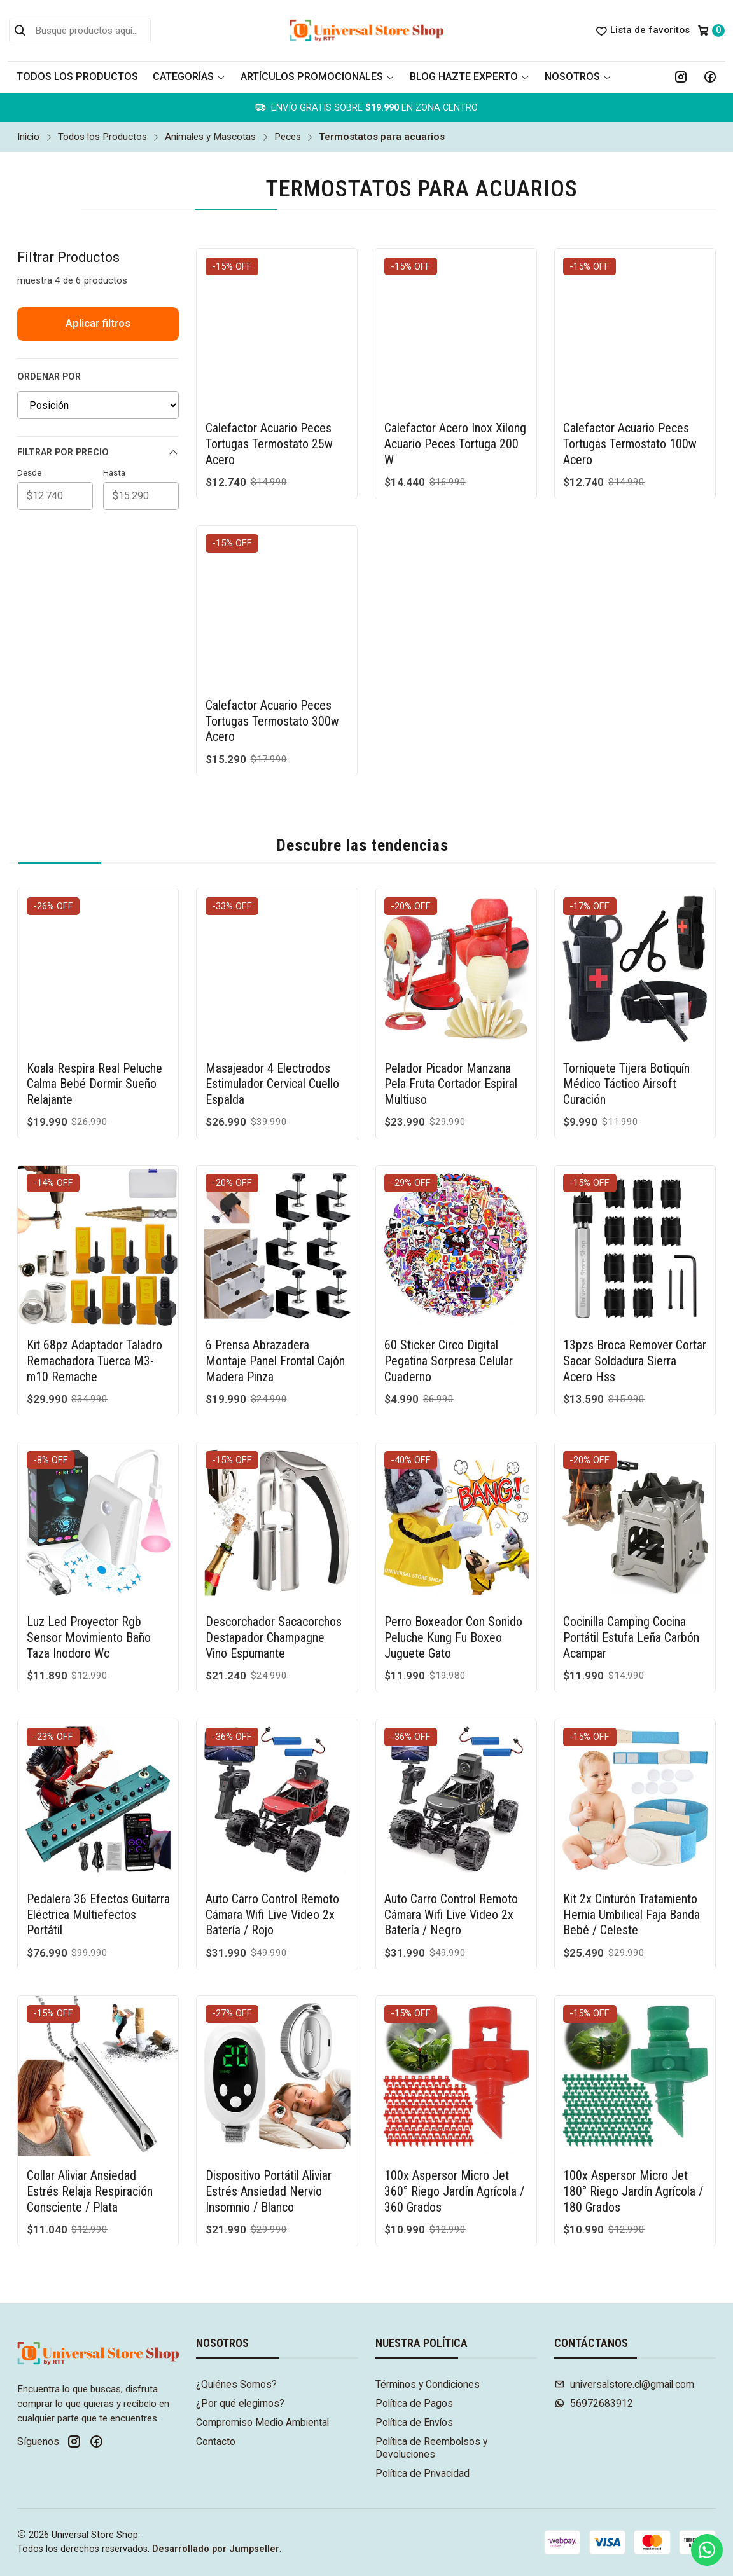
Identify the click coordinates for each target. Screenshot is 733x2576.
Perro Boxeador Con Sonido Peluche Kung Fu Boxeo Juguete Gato (453, 1576)
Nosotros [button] (578, 77)
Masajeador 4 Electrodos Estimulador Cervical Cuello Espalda (272, 1022)
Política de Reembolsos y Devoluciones (431, 2447)
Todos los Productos (77, 77)
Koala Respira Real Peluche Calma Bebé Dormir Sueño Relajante (94, 1022)
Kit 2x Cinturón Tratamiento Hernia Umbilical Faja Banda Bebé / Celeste (631, 1852)
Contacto (215, 2441)
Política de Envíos (414, 2422)
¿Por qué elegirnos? (240, 2403)
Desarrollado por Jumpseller (215, 2549)
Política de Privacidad (422, 2473)
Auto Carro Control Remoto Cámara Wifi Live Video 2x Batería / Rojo (272, 1852)
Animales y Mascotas (210, 137)
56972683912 (593, 2403)
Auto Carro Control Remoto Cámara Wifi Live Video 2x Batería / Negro (451, 1852)
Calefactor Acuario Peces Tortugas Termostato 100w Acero (630, 444)
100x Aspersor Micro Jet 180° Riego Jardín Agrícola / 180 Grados (633, 2130)
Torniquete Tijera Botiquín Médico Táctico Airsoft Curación (626, 1022)
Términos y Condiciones (427, 2384)
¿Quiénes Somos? (236, 2384)
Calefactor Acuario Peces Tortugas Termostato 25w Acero (269, 444)
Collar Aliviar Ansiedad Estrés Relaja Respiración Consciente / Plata (90, 2130)
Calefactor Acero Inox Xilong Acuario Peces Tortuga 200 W (455, 444)
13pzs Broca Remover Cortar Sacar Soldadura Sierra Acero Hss (634, 1299)
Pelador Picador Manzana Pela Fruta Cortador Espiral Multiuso (450, 1022)
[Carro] (711, 30)
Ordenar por (49, 376)
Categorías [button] (189, 77)
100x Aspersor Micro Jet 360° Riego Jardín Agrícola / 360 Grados (454, 2130)
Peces (287, 137)
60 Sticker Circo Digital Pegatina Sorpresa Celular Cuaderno (448, 1299)
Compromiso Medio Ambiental (262, 2422)
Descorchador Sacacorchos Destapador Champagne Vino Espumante (274, 1576)
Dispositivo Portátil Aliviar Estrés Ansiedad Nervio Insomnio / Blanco (269, 2130)
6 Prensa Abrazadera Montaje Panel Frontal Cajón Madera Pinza (275, 1299)
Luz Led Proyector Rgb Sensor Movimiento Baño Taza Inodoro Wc (89, 1576)
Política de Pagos (414, 2403)
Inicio (28, 137)
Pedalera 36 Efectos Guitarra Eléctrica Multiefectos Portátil (98, 1852)
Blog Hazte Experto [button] (469, 77)
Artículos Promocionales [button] (317, 77)
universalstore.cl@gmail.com (624, 2384)
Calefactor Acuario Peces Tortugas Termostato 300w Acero (272, 659)
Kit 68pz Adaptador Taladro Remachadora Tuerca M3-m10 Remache (94, 1299)
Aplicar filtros (98, 323)
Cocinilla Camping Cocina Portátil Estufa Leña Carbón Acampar (631, 1576)
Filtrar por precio (98, 452)
